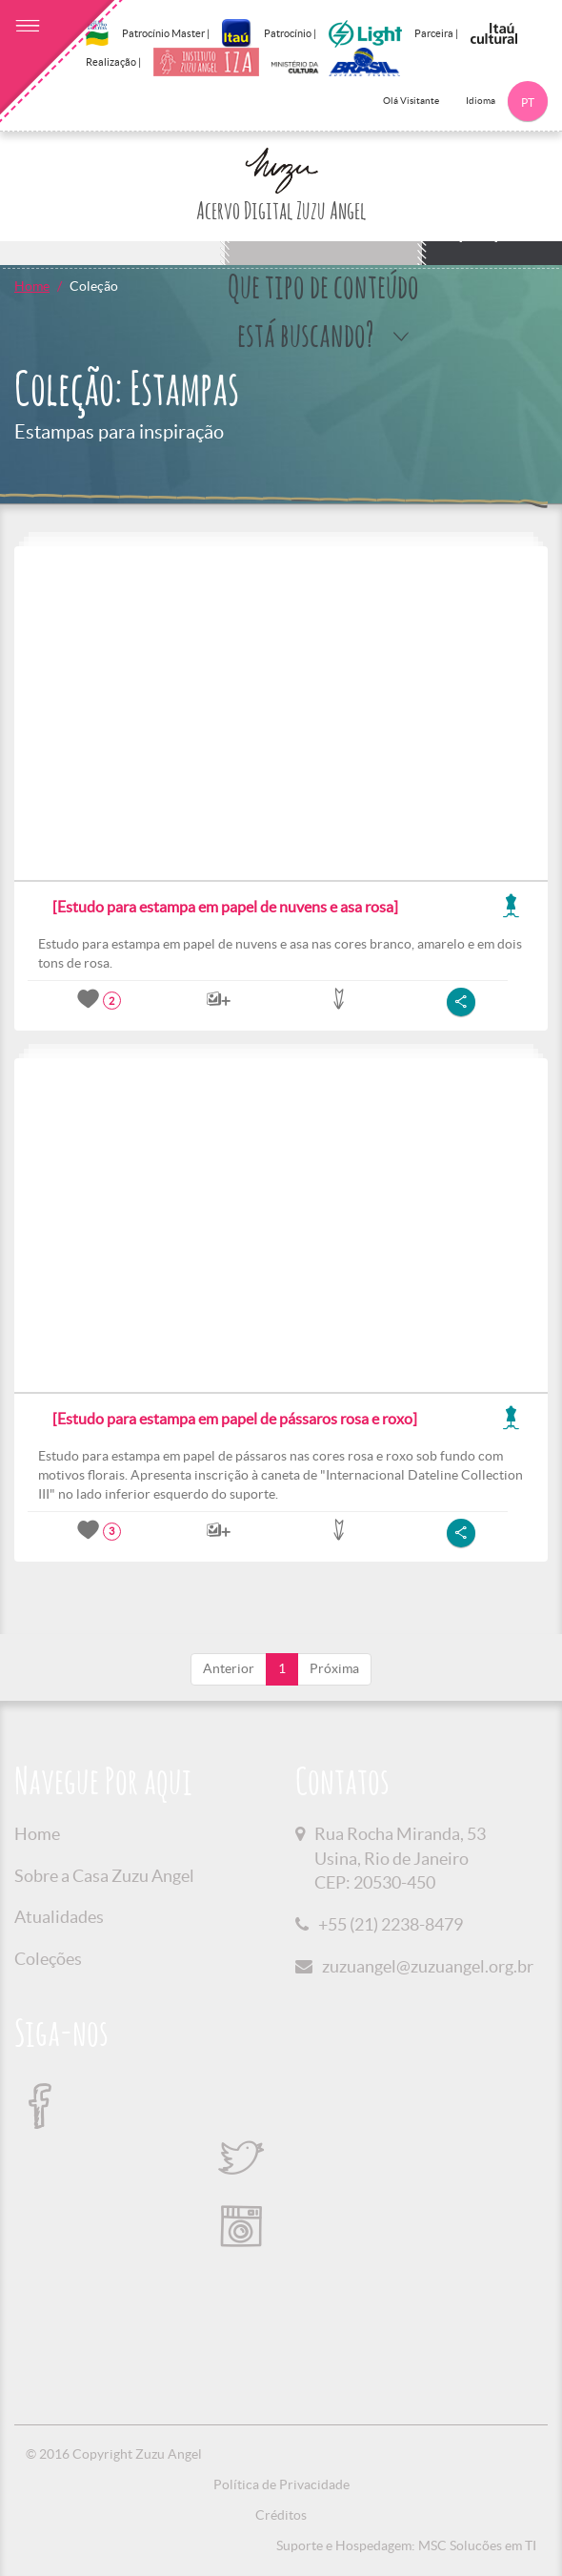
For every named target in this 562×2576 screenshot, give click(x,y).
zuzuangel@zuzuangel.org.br (427, 1966)
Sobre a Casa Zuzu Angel (104, 1876)
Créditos (281, 2515)
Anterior (228, 1668)
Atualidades (59, 1917)
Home (32, 286)
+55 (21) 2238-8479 (390, 1924)
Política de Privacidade (281, 2484)
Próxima (334, 1668)
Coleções (48, 1959)
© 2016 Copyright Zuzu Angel (114, 2454)
